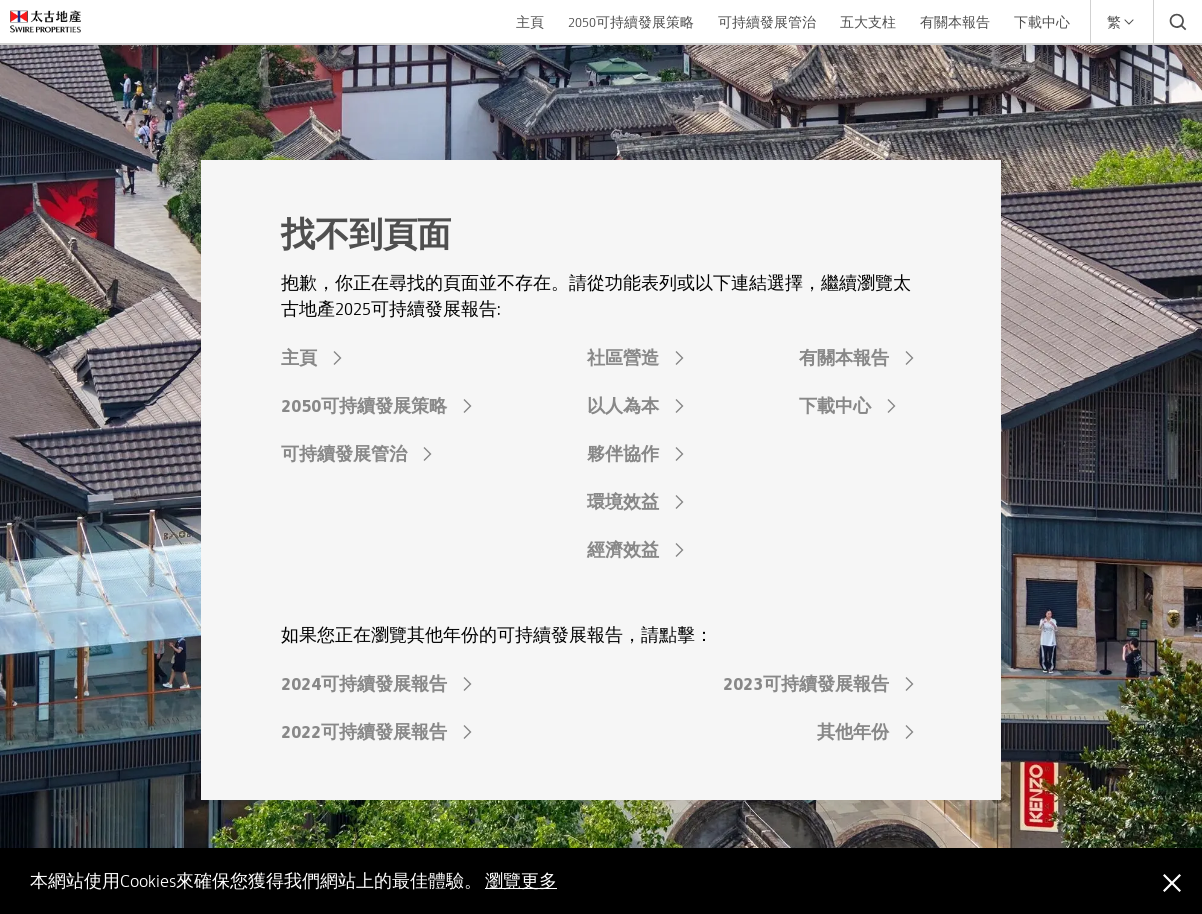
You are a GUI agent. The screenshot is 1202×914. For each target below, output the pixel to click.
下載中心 (1042, 22)
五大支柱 (868, 22)
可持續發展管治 (767, 22)
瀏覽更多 (521, 881)
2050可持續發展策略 (631, 22)
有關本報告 (955, 22)
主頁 (530, 22)
